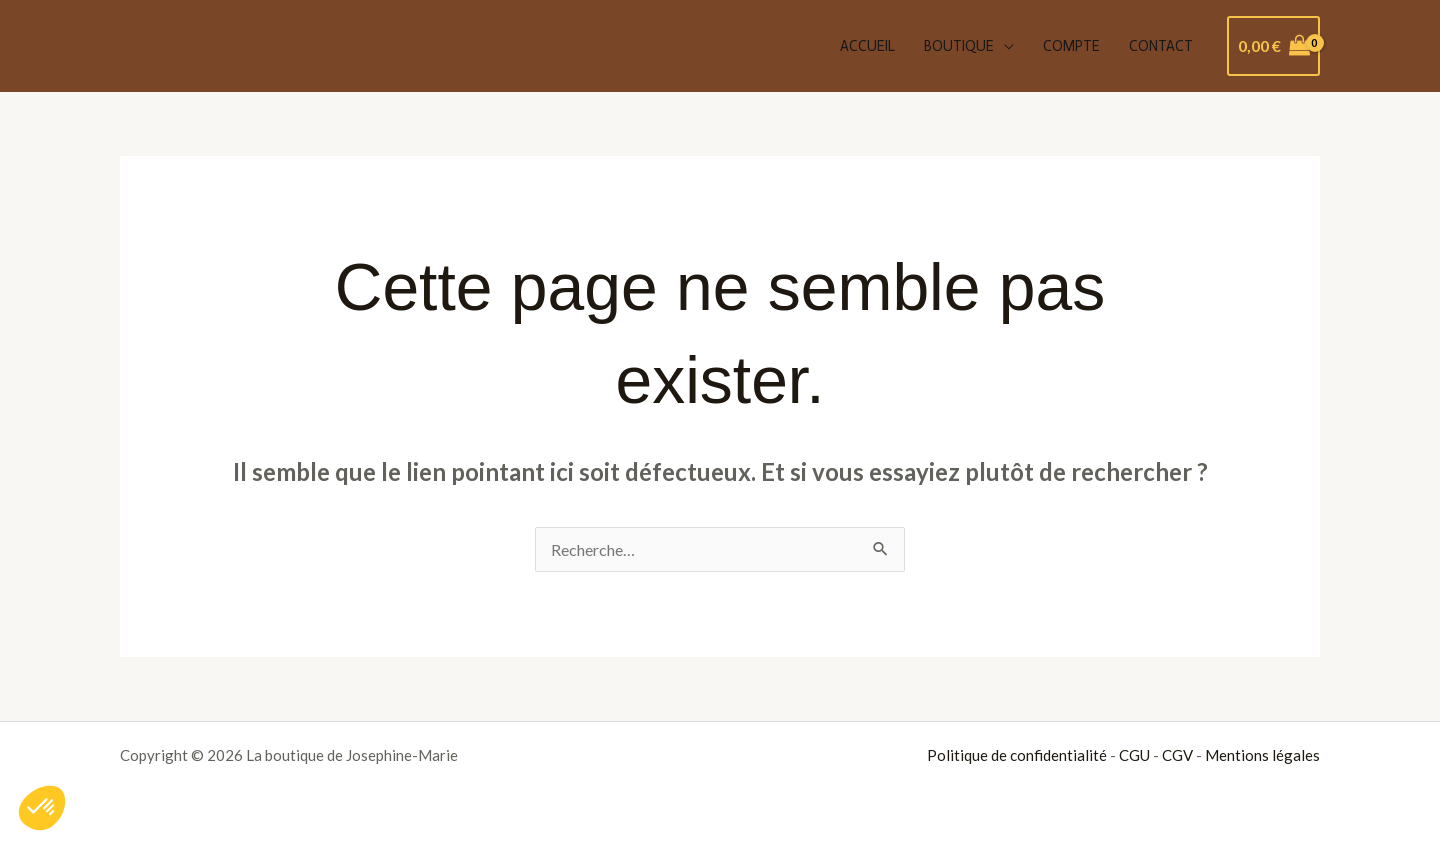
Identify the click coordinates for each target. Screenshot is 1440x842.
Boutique (959, 46)
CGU (1134, 755)
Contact (1161, 46)
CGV (1177, 755)
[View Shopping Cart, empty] (1273, 46)
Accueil (867, 46)
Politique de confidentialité (1017, 755)
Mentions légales (1262, 755)
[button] (42, 808)
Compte (1071, 46)
